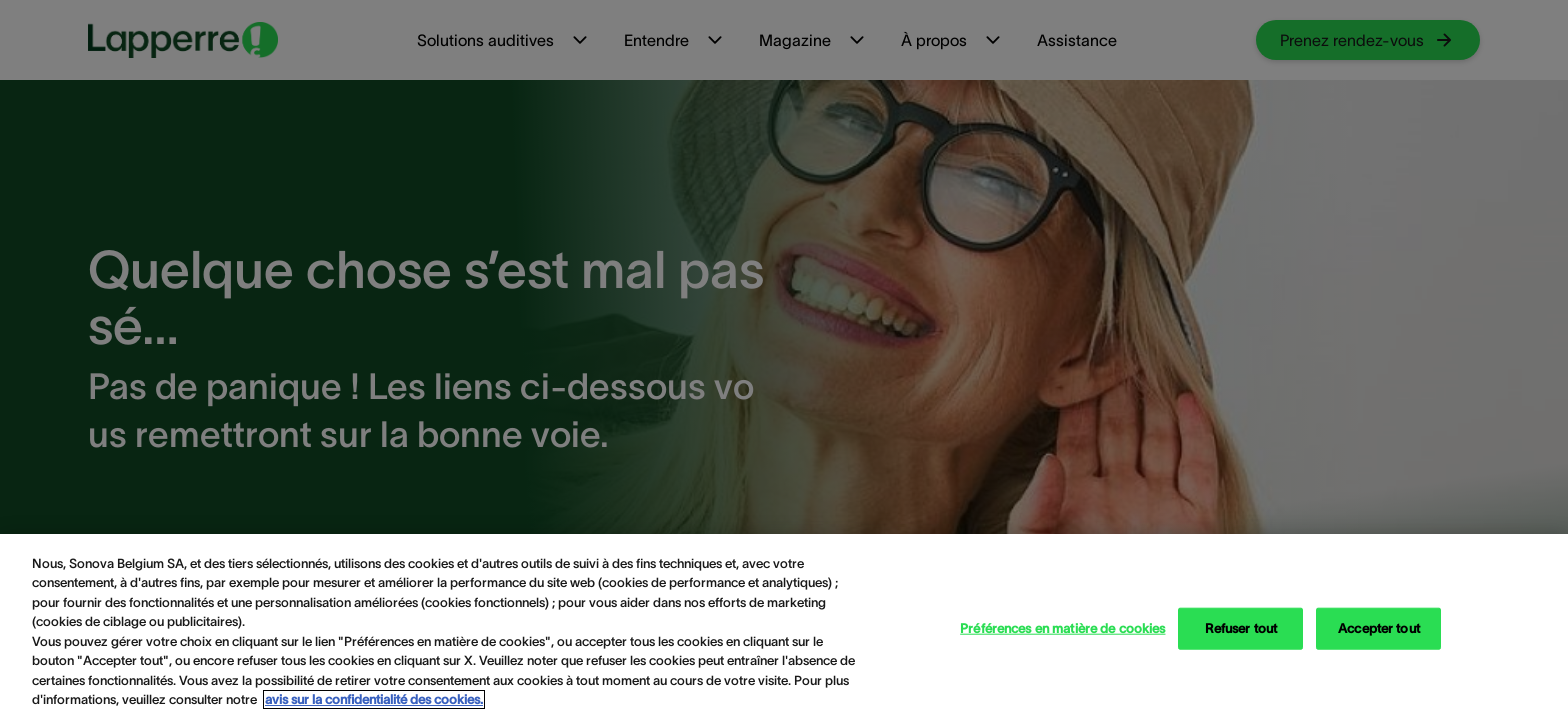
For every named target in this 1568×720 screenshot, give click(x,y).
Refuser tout (1241, 628)
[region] (784, 627)
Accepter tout (1379, 628)
